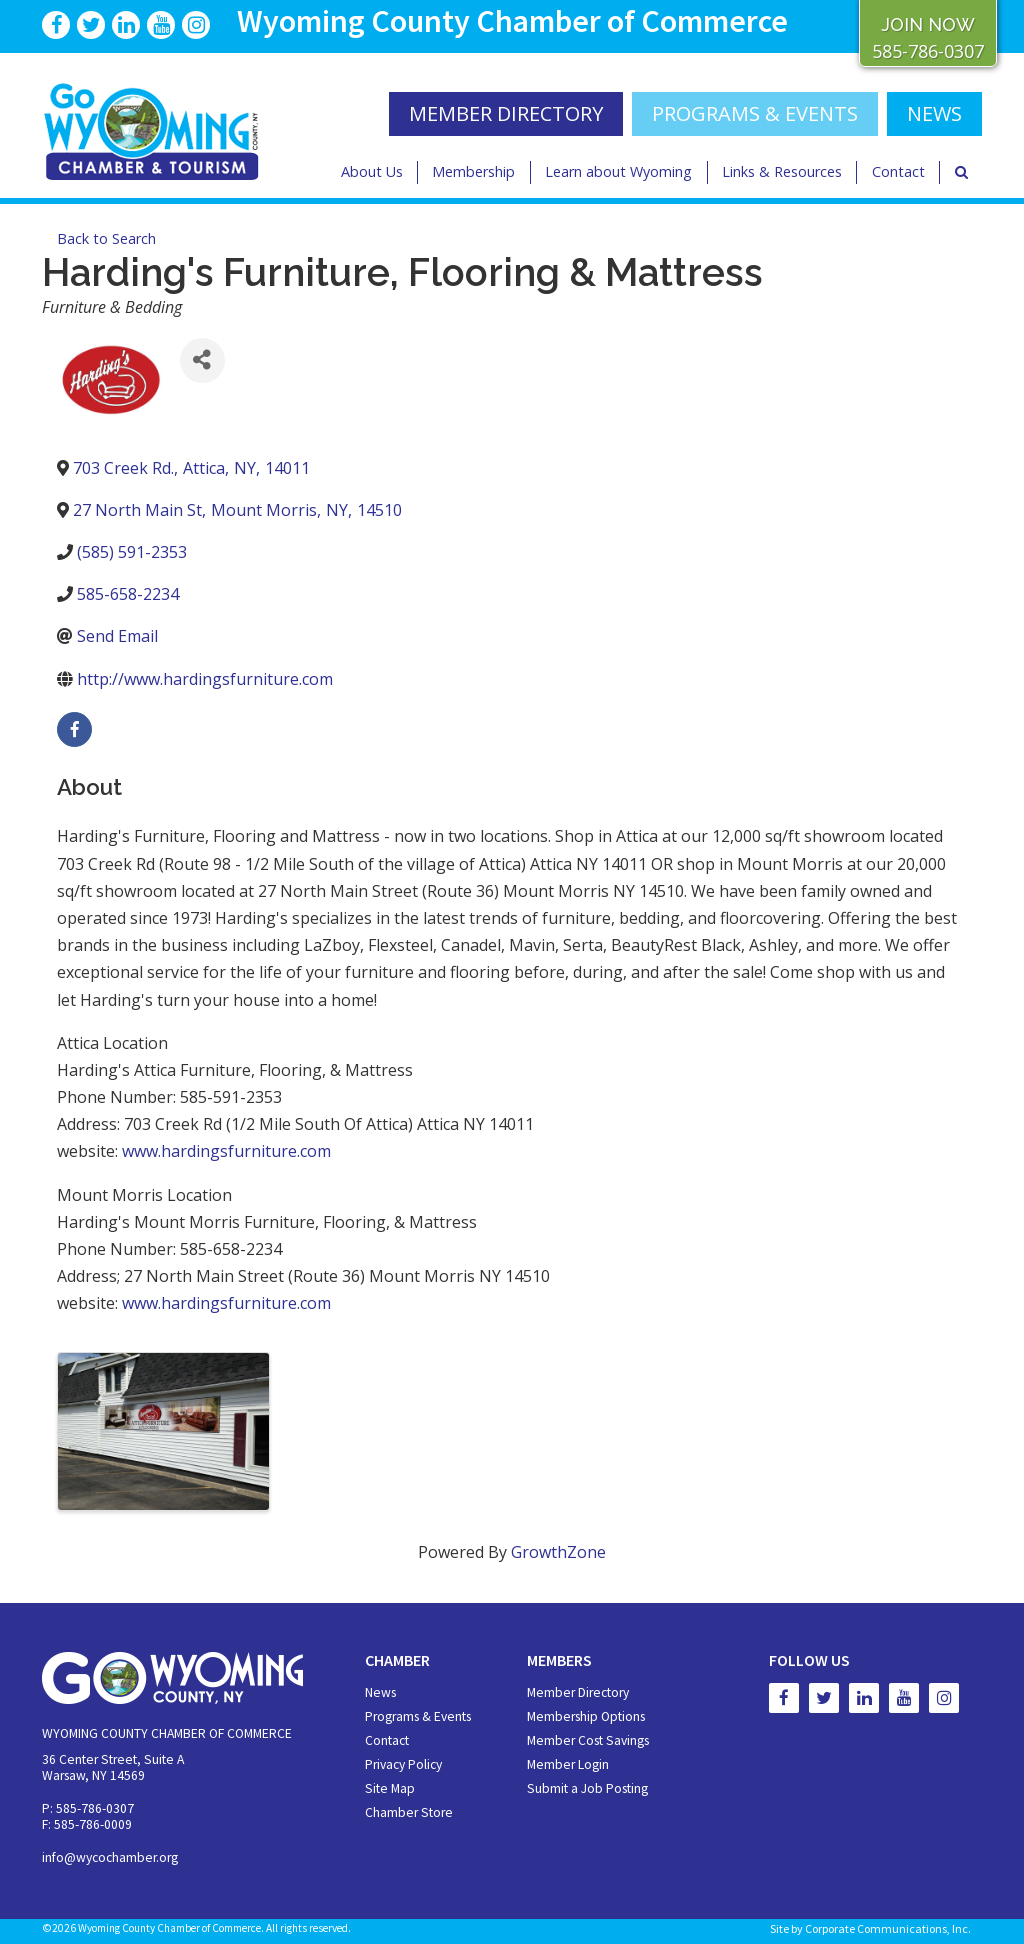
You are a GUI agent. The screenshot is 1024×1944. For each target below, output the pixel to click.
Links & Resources (782, 171)
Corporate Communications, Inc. (888, 1928)
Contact (898, 171)
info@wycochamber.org (110, 1857)
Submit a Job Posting (587, 1788)
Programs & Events (755, 113)
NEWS (934, 113)
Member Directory (578, 1692)
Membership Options (586, 1716)
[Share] (202, 360)
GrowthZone (558, 1552)
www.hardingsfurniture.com (226, 1151)
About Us (372, 171)
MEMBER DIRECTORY (506, 113)
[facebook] (74, 729)
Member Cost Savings (588, 1740)
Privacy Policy (403, 1764)
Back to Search (106, 238)
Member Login (568, 1764)
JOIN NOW (928, 24)
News (380, 1692)
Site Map (390, 1788)
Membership (473, 171)
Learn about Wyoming (618, 171)
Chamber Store (409, 1812)
